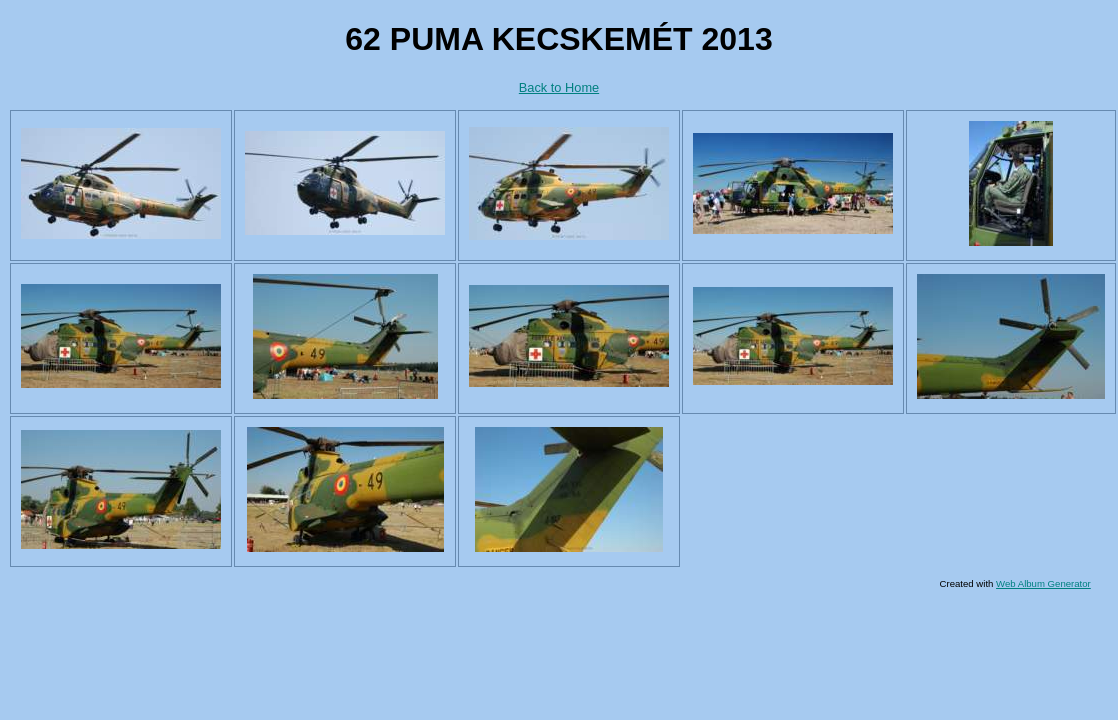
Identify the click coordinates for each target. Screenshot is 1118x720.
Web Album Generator (1043, 583)
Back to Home (559, 87)
